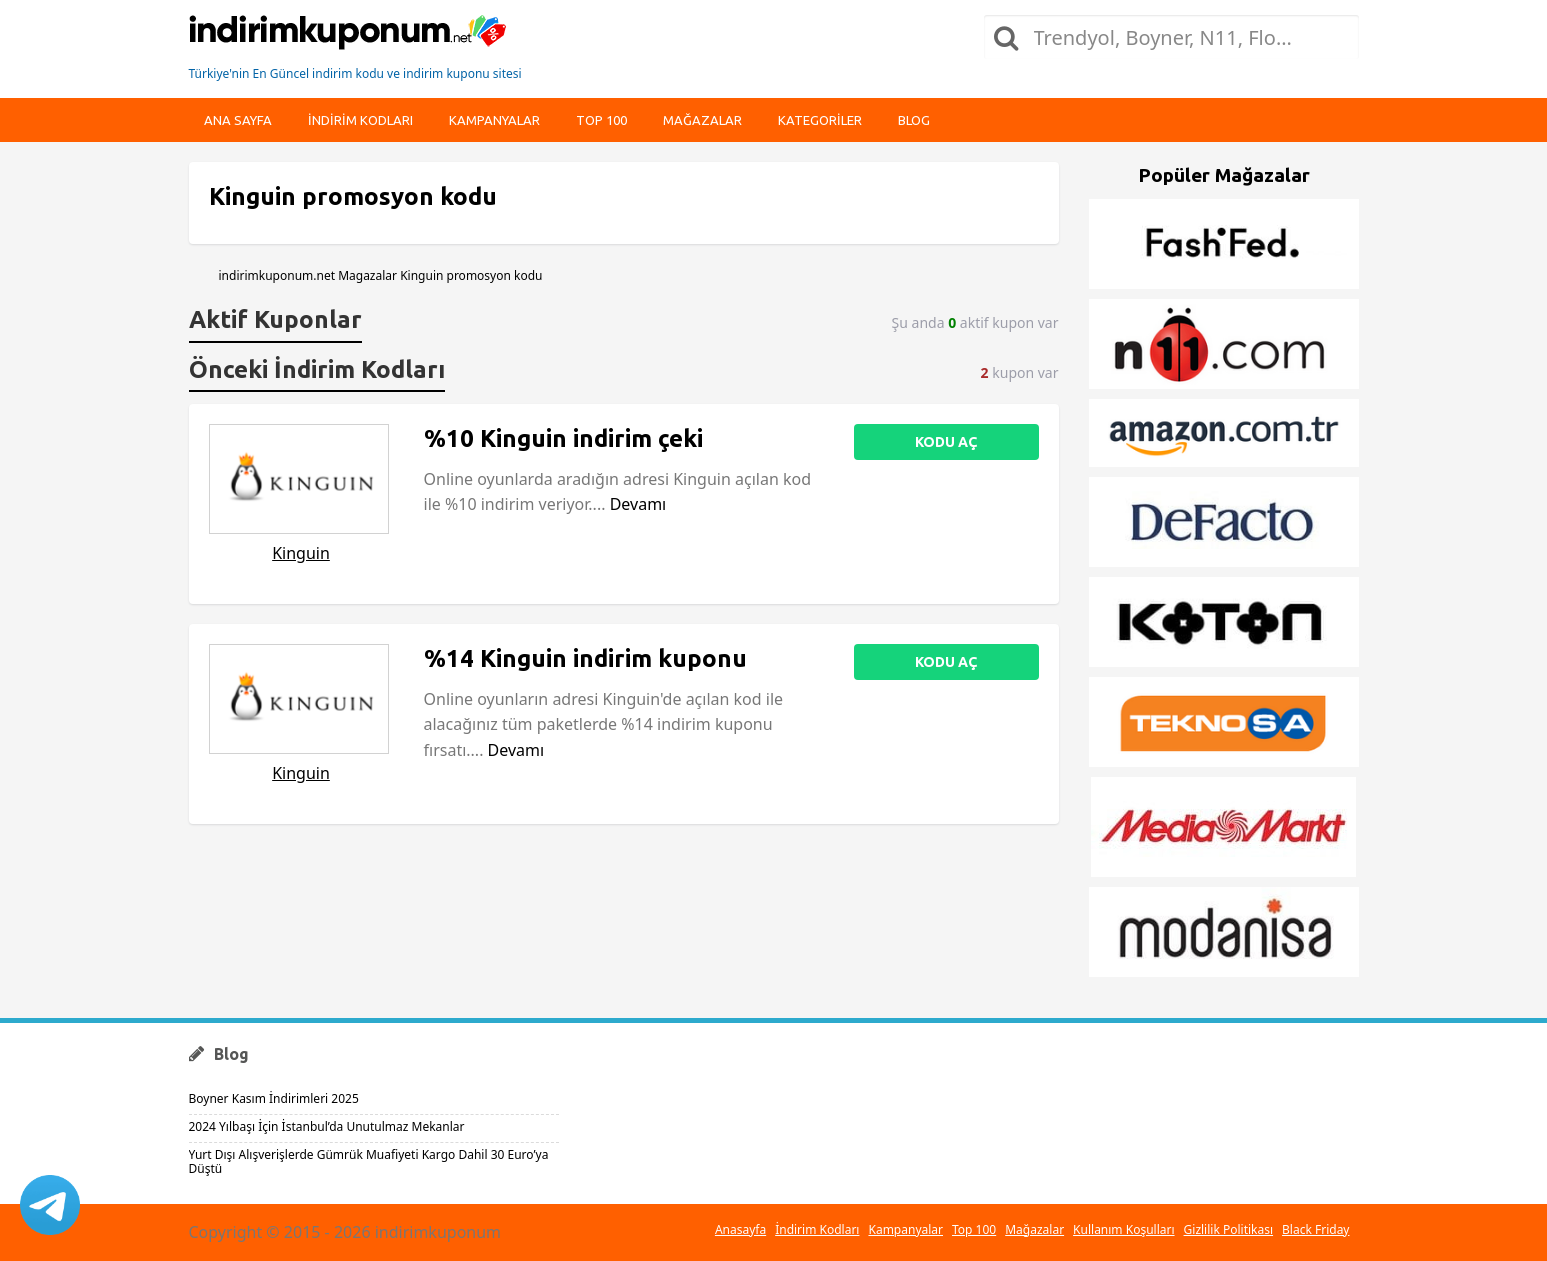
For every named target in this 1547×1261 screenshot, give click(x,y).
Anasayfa (740, 1229)
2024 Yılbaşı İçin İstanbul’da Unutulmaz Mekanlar (327, 1126)
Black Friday (1315, 1229)
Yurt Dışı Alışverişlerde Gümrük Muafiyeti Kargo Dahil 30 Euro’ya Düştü (369, 1161)
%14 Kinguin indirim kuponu (585, 658)
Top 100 (601, 120)
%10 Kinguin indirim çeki (563, 438)
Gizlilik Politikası (1229, 1229)
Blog (914, 120)
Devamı (638, 504)
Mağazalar (702, 120)
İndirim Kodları (817, 1229)
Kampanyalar (494, 120)
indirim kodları (360, 120)
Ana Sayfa (238, 120)
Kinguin (301, 553)
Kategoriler (820, 120)
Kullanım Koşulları (1123, 1229)
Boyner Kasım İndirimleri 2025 (274, 1098)
